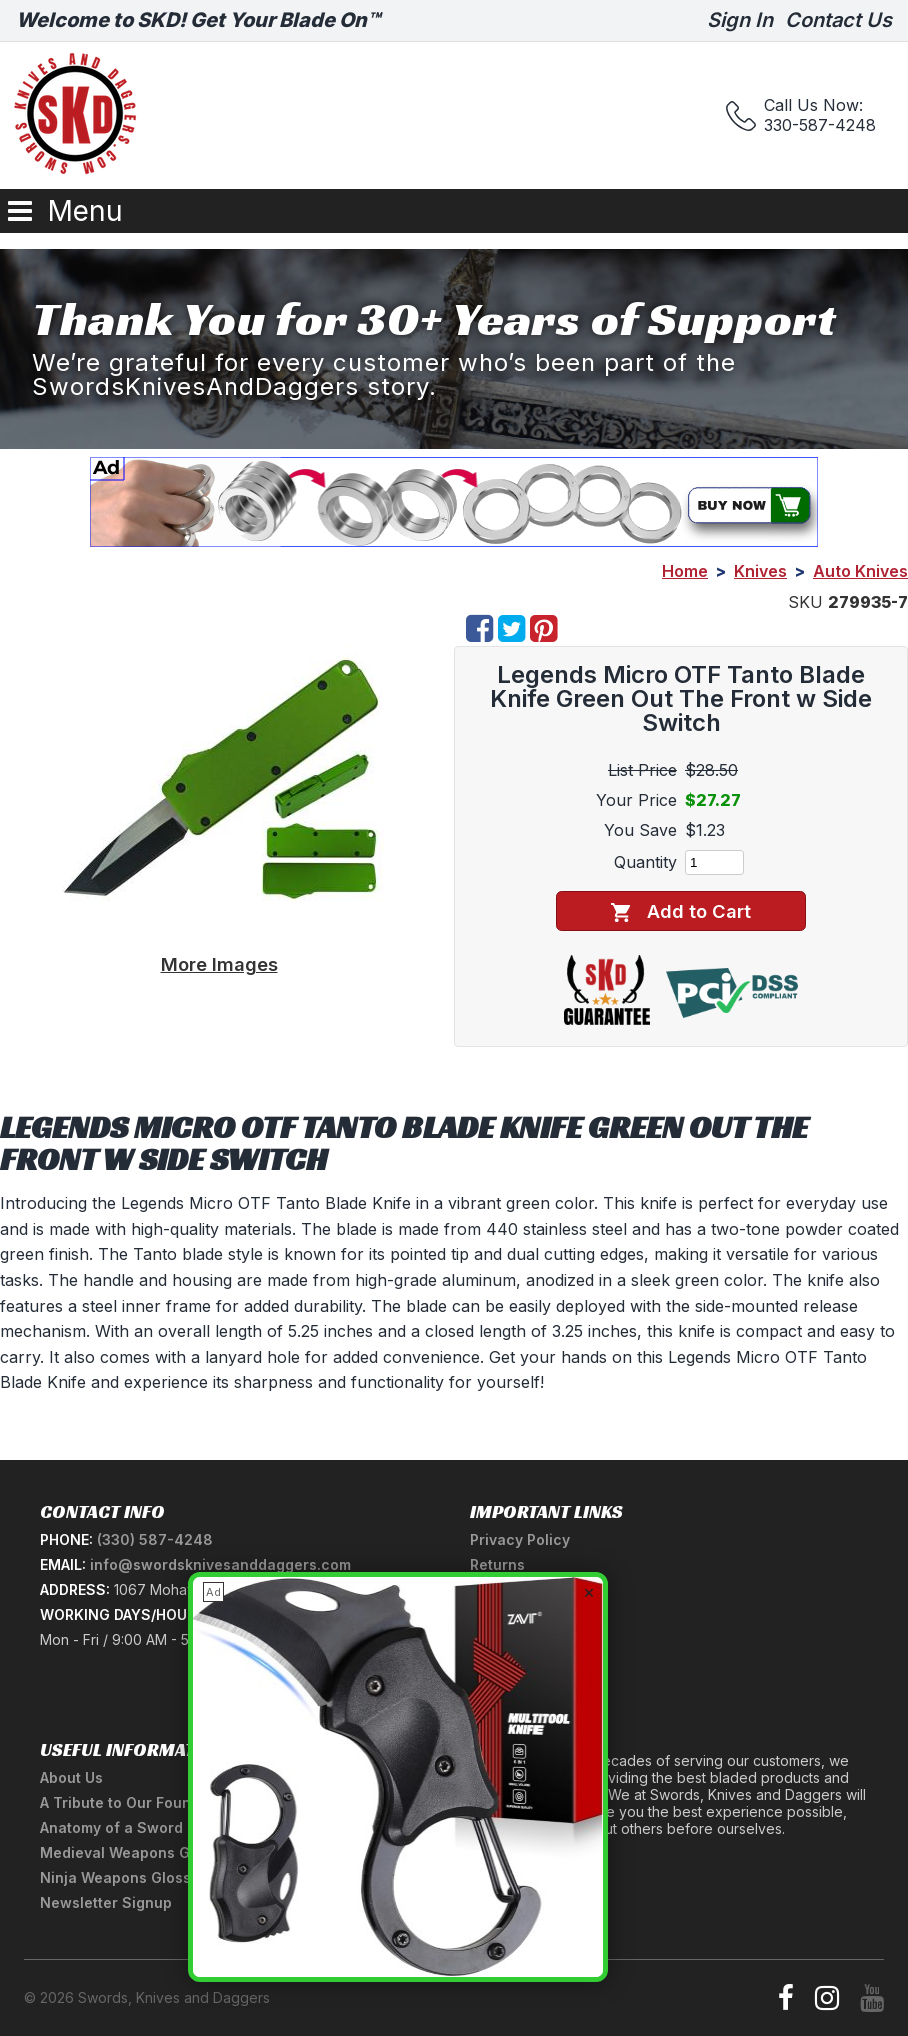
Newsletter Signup (106, 1902)
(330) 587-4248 (155, 1539)
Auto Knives (860, 571)
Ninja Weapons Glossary (127, 1877)
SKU (805, 602)
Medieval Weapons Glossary (141, 1852)
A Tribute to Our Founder (127, 1802)
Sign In (740, 20)
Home (685, 571)
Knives (760, 571)
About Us (71, 1777)
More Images (219, 964)
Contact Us (838, 20)
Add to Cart (680, 911)
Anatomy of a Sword (111, 1827)
